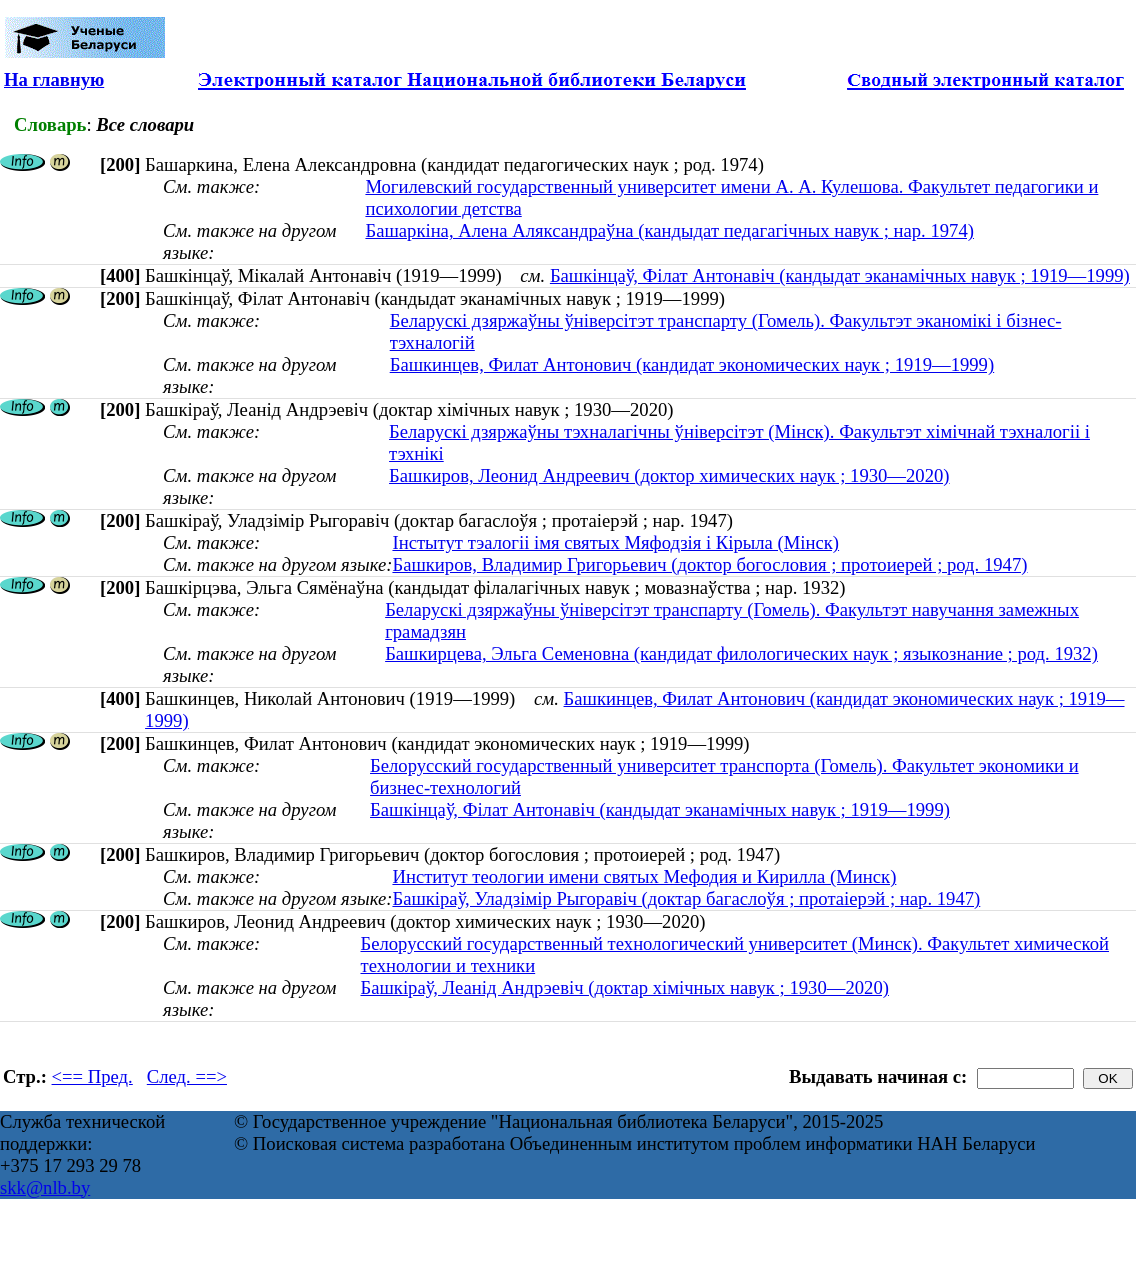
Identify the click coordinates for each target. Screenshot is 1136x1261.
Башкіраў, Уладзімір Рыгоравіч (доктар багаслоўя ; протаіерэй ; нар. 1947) (686, 898)
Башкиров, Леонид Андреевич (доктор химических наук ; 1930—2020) (669, 475)
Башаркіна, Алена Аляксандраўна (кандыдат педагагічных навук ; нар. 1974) (669, 230)
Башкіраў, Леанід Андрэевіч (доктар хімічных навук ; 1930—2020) (624, 987)
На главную (54, 79)
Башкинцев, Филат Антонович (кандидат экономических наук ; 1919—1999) (692, 364)
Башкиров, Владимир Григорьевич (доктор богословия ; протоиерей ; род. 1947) (709, 564)
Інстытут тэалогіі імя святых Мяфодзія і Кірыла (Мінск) (615, 542)
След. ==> (187, 1076)
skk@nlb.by (45, 1187)
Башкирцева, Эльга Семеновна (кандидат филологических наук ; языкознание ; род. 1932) (741, 653)
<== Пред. (92, 1076)
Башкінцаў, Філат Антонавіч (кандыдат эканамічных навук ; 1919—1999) (840, 275)
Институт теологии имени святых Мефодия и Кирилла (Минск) (644, 876)
